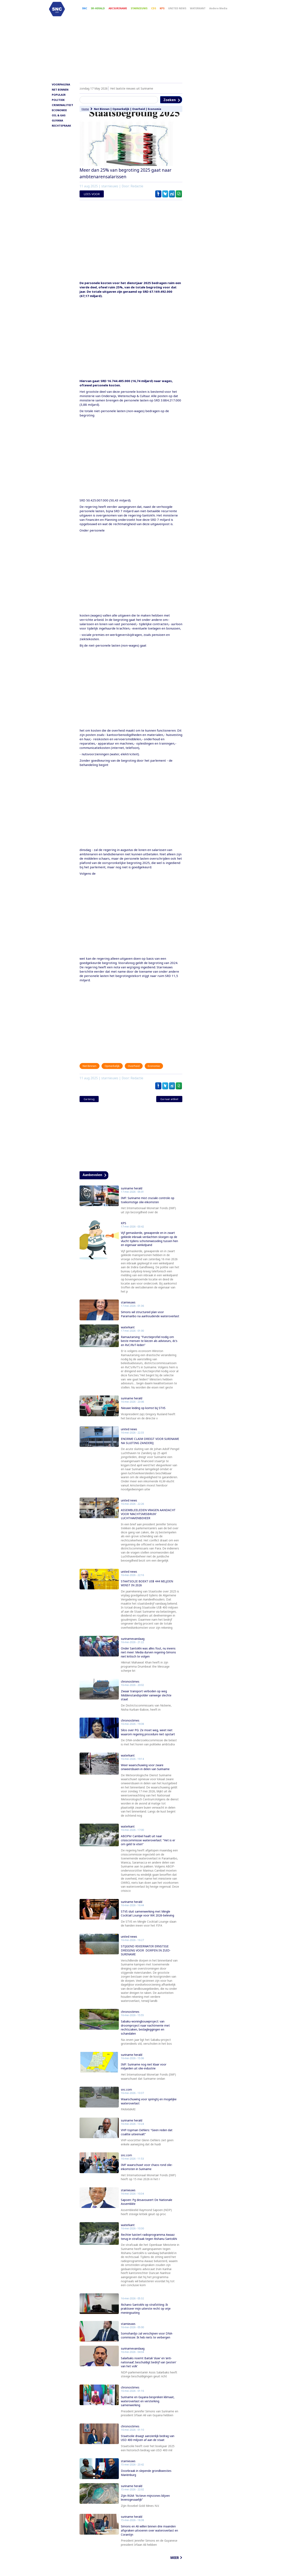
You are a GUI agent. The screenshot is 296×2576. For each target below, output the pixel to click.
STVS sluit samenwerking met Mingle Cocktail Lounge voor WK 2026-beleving (147, 1927)
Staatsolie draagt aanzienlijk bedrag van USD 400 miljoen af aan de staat (147, 2452)
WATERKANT (212, 14)
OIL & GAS (59, 129)
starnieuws (128, 1316)
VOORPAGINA (61, 98)
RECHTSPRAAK (61, 139)
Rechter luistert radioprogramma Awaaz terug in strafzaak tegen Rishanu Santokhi (149, 2250)
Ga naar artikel (169, 1112)
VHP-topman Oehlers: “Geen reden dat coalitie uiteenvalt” (146, 2146)
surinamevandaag (133, 1652)
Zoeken (169, 113)
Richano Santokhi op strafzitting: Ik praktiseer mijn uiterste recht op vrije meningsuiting (146, 2322)
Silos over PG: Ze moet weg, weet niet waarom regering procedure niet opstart (148, 1746)
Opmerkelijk (120, 122)
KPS (176, 14)
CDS (167, 14)
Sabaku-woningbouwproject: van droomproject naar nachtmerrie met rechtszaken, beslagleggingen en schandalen (145, 2041)
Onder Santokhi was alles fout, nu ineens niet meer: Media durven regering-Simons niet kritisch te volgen (148, 1666)
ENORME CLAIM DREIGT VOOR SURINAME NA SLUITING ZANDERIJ (150, 1454)
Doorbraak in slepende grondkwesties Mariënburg (146, 2486)
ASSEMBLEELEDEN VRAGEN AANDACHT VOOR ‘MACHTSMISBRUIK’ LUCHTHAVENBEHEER (148, 1528)
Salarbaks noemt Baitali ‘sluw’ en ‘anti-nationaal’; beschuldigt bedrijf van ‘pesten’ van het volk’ (148, 2376)
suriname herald (131, 1202)
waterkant (128, 1341)
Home (85, 122)
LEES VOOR (92, 207)
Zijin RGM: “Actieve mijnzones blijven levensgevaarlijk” (145, 2511)
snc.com (126, 2103)
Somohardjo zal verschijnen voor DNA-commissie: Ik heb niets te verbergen (147, 2349)
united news (129, 1442)
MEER (174, 2571)
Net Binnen (102, 122)
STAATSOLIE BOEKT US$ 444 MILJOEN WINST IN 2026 (147, 1597)
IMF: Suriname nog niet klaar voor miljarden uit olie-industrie (143, 2080)
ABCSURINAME (132, 14)
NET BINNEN (60, 103)
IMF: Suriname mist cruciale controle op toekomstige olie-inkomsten (147, 1214)
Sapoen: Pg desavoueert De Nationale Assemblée (146, 2215)
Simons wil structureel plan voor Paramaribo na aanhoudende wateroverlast (150, 1328)
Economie (154, 122)
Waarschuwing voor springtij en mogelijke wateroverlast (149, 2115)
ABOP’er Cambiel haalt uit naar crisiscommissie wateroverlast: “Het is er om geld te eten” (148, 1854)
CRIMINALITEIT (62, 118)
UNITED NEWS (191, 14)
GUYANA (57, 134)
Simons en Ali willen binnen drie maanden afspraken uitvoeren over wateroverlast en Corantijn (149, 2544)
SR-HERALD (112, 14)
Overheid (138, 122)
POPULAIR (59, 108)
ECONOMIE (59, 124)
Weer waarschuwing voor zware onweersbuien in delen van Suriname (145, 1781)
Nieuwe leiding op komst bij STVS (143, 1421)
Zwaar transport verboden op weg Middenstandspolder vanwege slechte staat (146, 1709)
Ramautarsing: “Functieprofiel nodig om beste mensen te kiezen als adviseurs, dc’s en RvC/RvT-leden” (149, 1354)
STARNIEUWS (153, 14)
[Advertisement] (148, 63)
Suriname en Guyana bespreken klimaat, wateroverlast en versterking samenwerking (148, 2415)
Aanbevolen (92, 1188)
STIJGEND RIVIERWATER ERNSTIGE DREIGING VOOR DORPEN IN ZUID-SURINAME (146, 1964)
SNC (98, 14)
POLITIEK (58, 113)
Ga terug (89, 1112)
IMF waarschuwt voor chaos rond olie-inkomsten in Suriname (147, 2180)
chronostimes (130, 1695)
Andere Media (232, 14)
